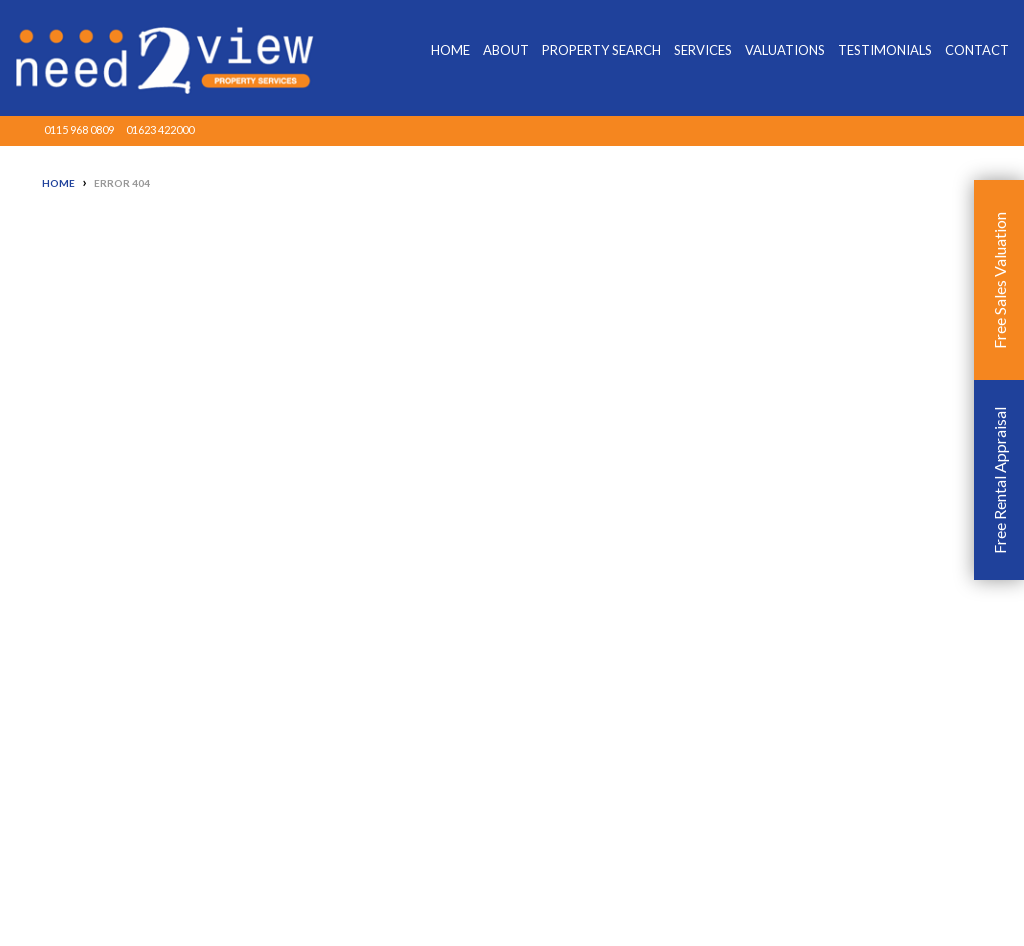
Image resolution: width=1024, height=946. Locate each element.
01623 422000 (160, 129)
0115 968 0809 (79, 129)
